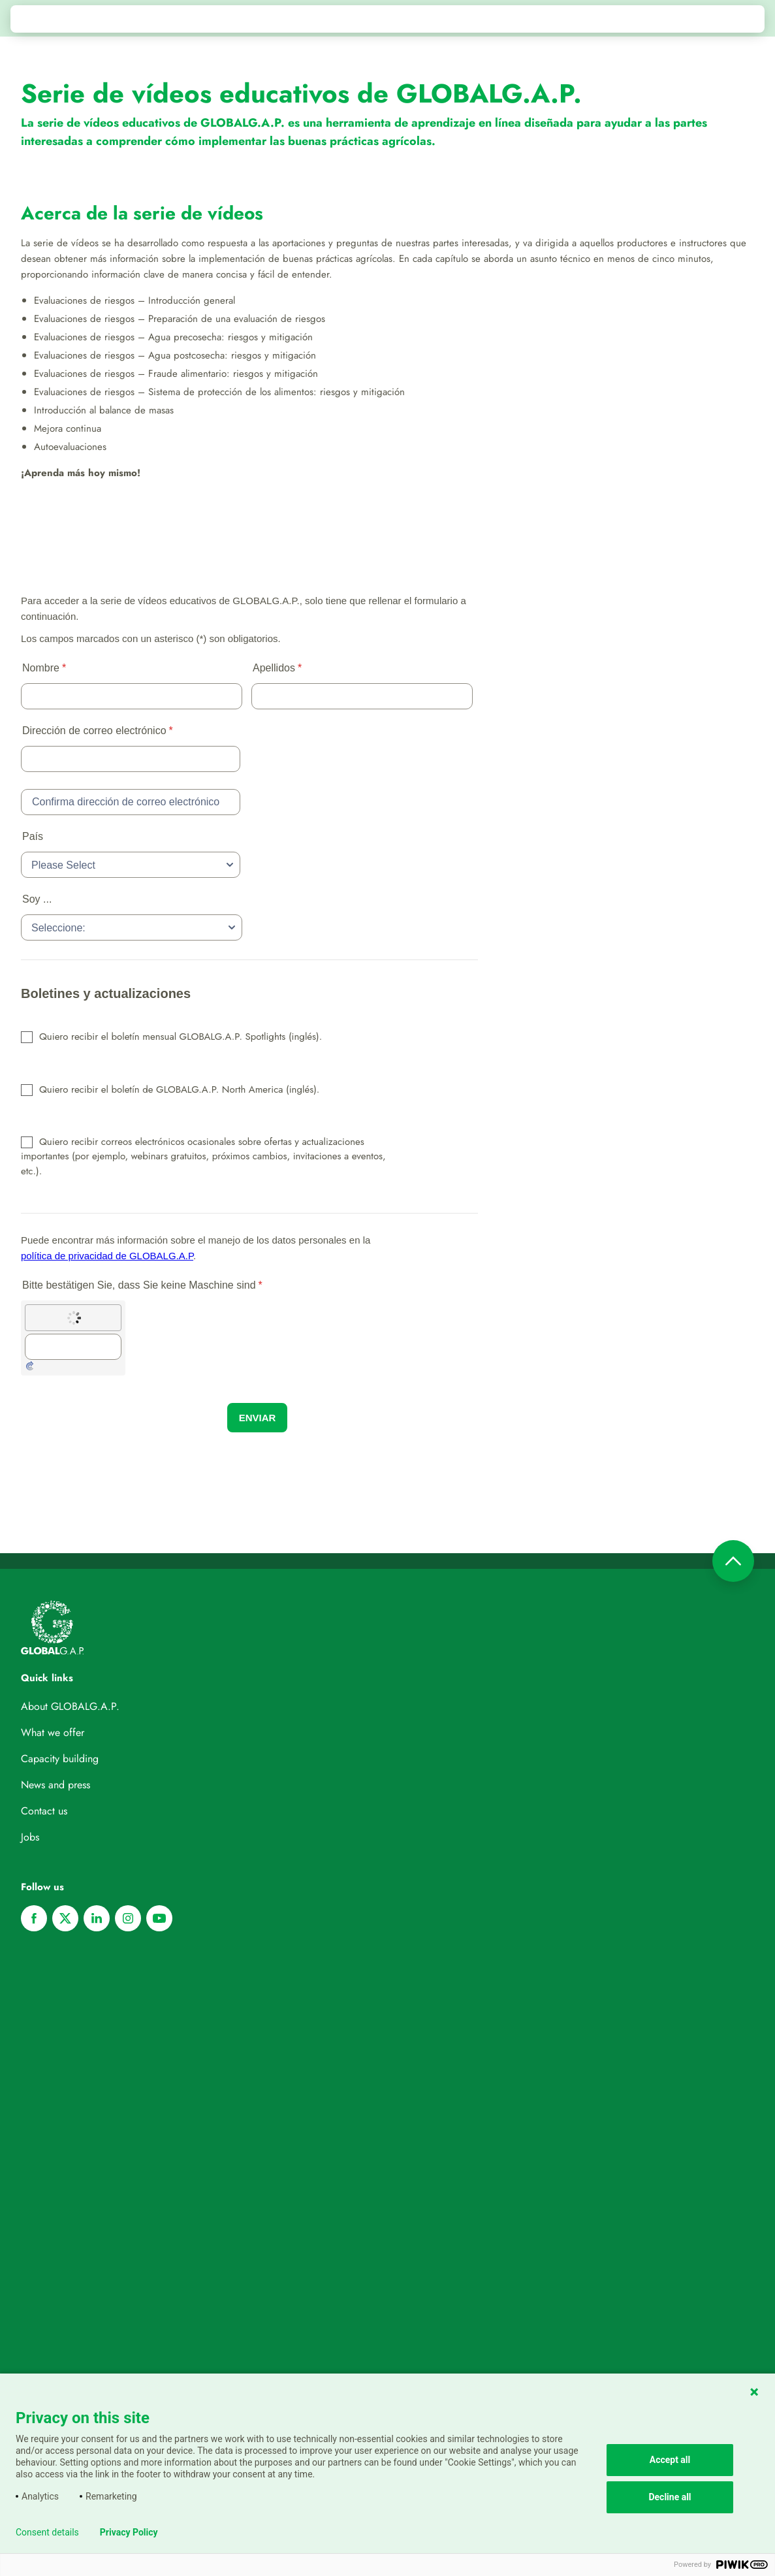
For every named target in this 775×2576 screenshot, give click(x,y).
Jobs (30, 1836)
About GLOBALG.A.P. (70, 1706)
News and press (55, 1784)
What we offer (52, 1732)
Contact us (44, 1810)
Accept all (670, 2460)
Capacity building (60, 1758)
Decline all (669, 2497)
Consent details (47, 2532)
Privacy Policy (129, 2532)
